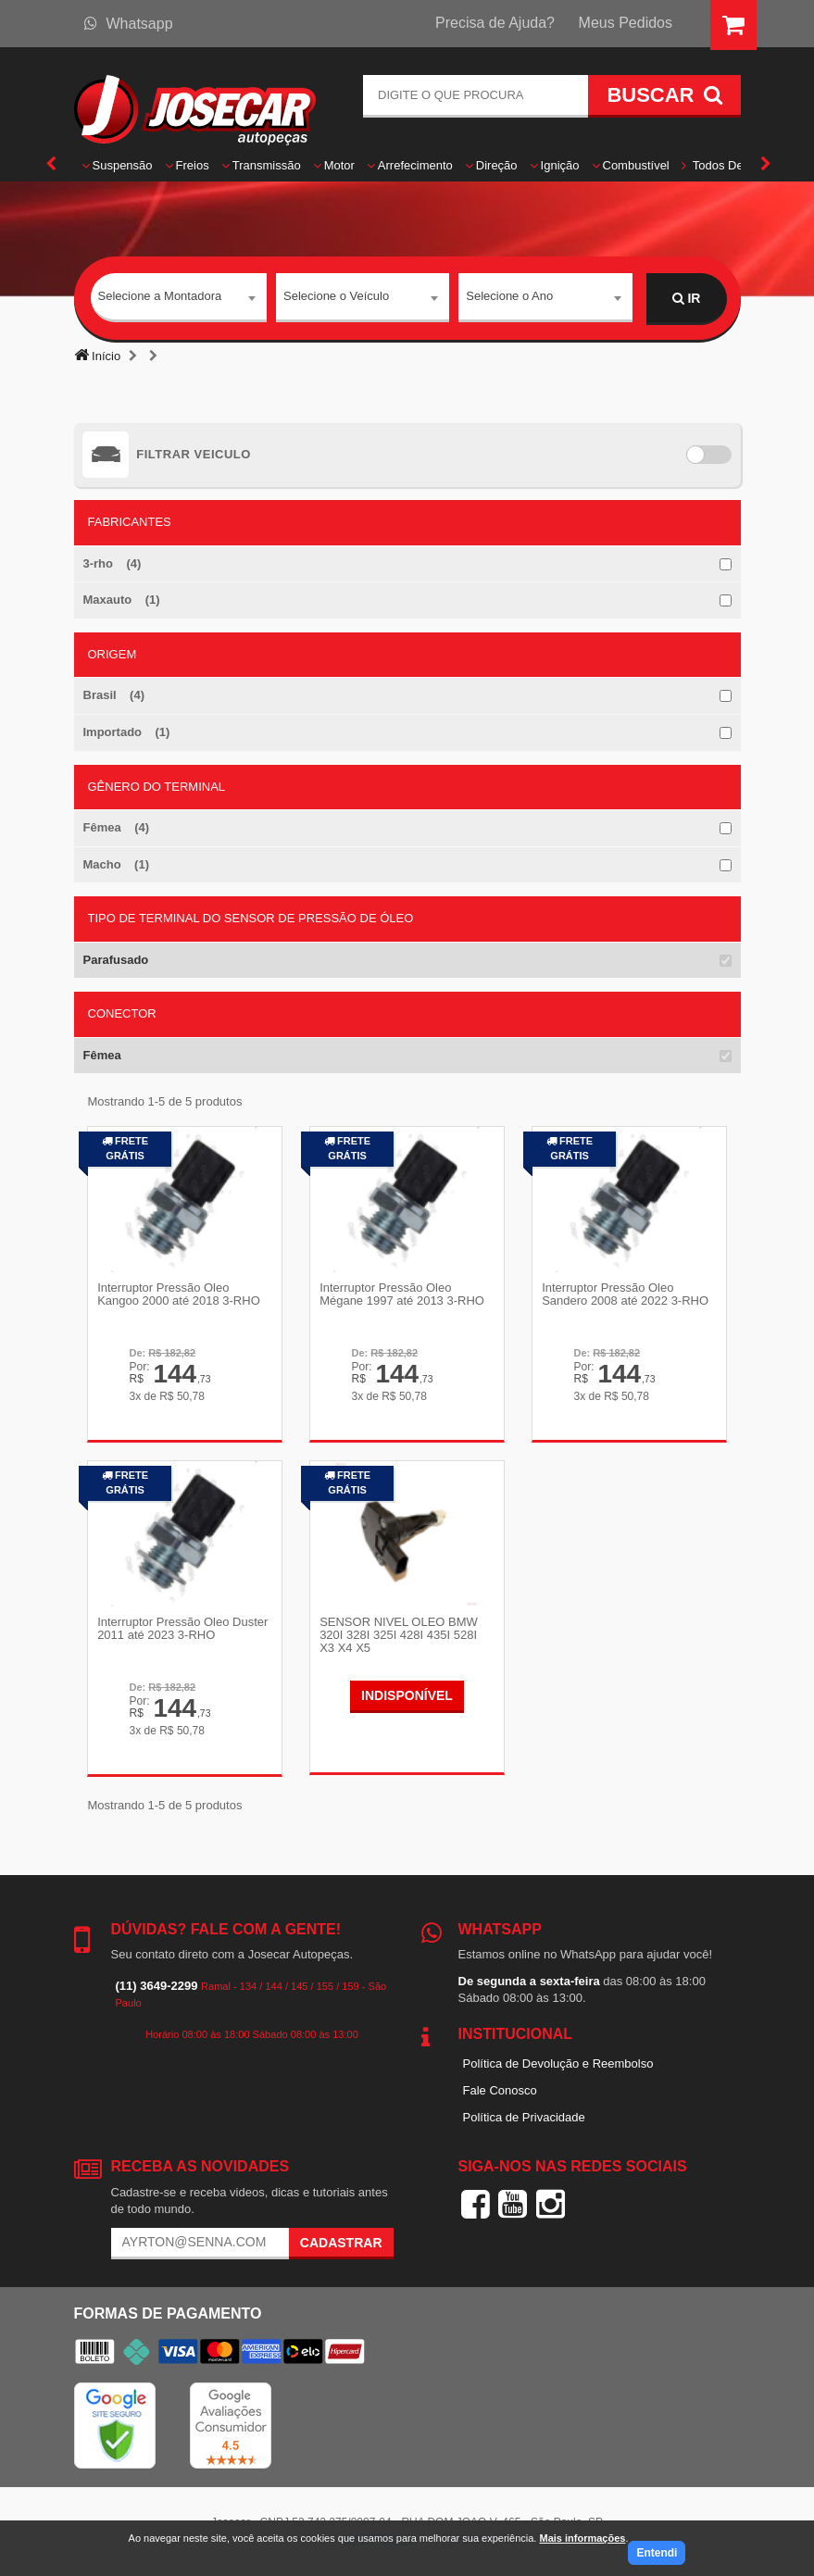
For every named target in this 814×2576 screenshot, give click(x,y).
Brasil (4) (113, 695)
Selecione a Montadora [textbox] (160, 298)
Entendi (656, 2552)
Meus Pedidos (625, 23)
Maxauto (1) (121, 599)
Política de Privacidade (524, 2116)
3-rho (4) (112, 563)
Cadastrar (341, 2241)
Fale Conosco (500, 2090)
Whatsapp (128, 23)
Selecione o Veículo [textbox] (336, 298)
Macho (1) (116, 864)
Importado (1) (126, 732)
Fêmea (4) (116, 827)
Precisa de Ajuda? (495, 23)
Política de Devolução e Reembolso (558, 2063)
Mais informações (582, 2538)
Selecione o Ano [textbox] (509, 298)
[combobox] (179, 299)
